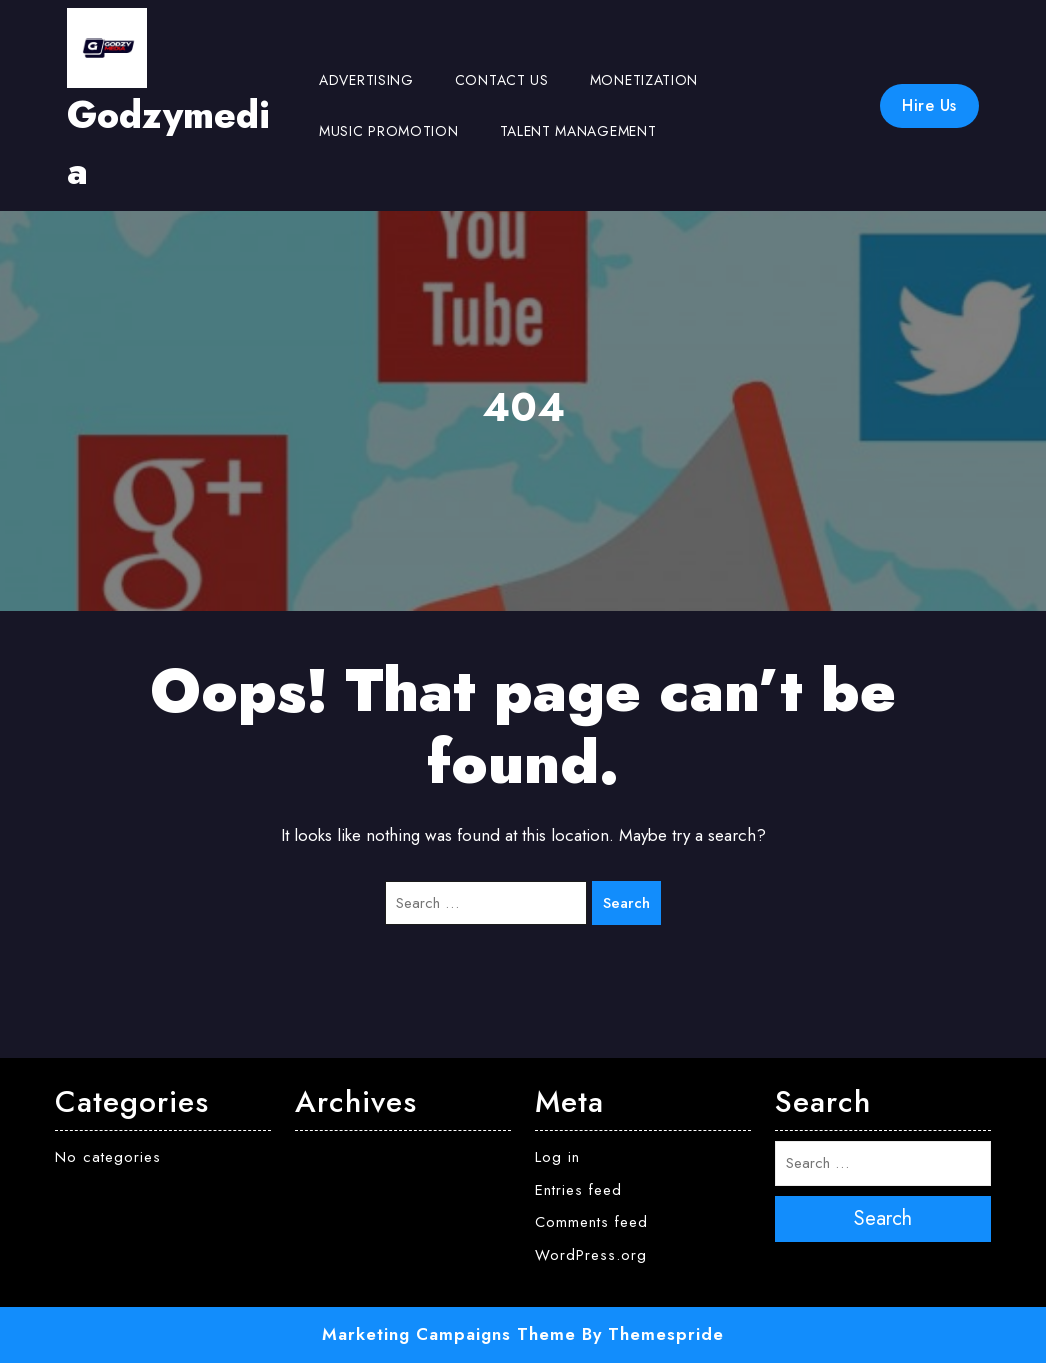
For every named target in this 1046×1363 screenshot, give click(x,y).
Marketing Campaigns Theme (449, 1334)
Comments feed (591, 1222)
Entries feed (578, 1190)
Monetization (644, 80)
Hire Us (929, 105)
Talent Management (578, 131)
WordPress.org (591, 1255)
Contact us (502, 80)
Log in (557, 1157)
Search (626, 903)
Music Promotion (389, 131)
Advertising (366, 80)
